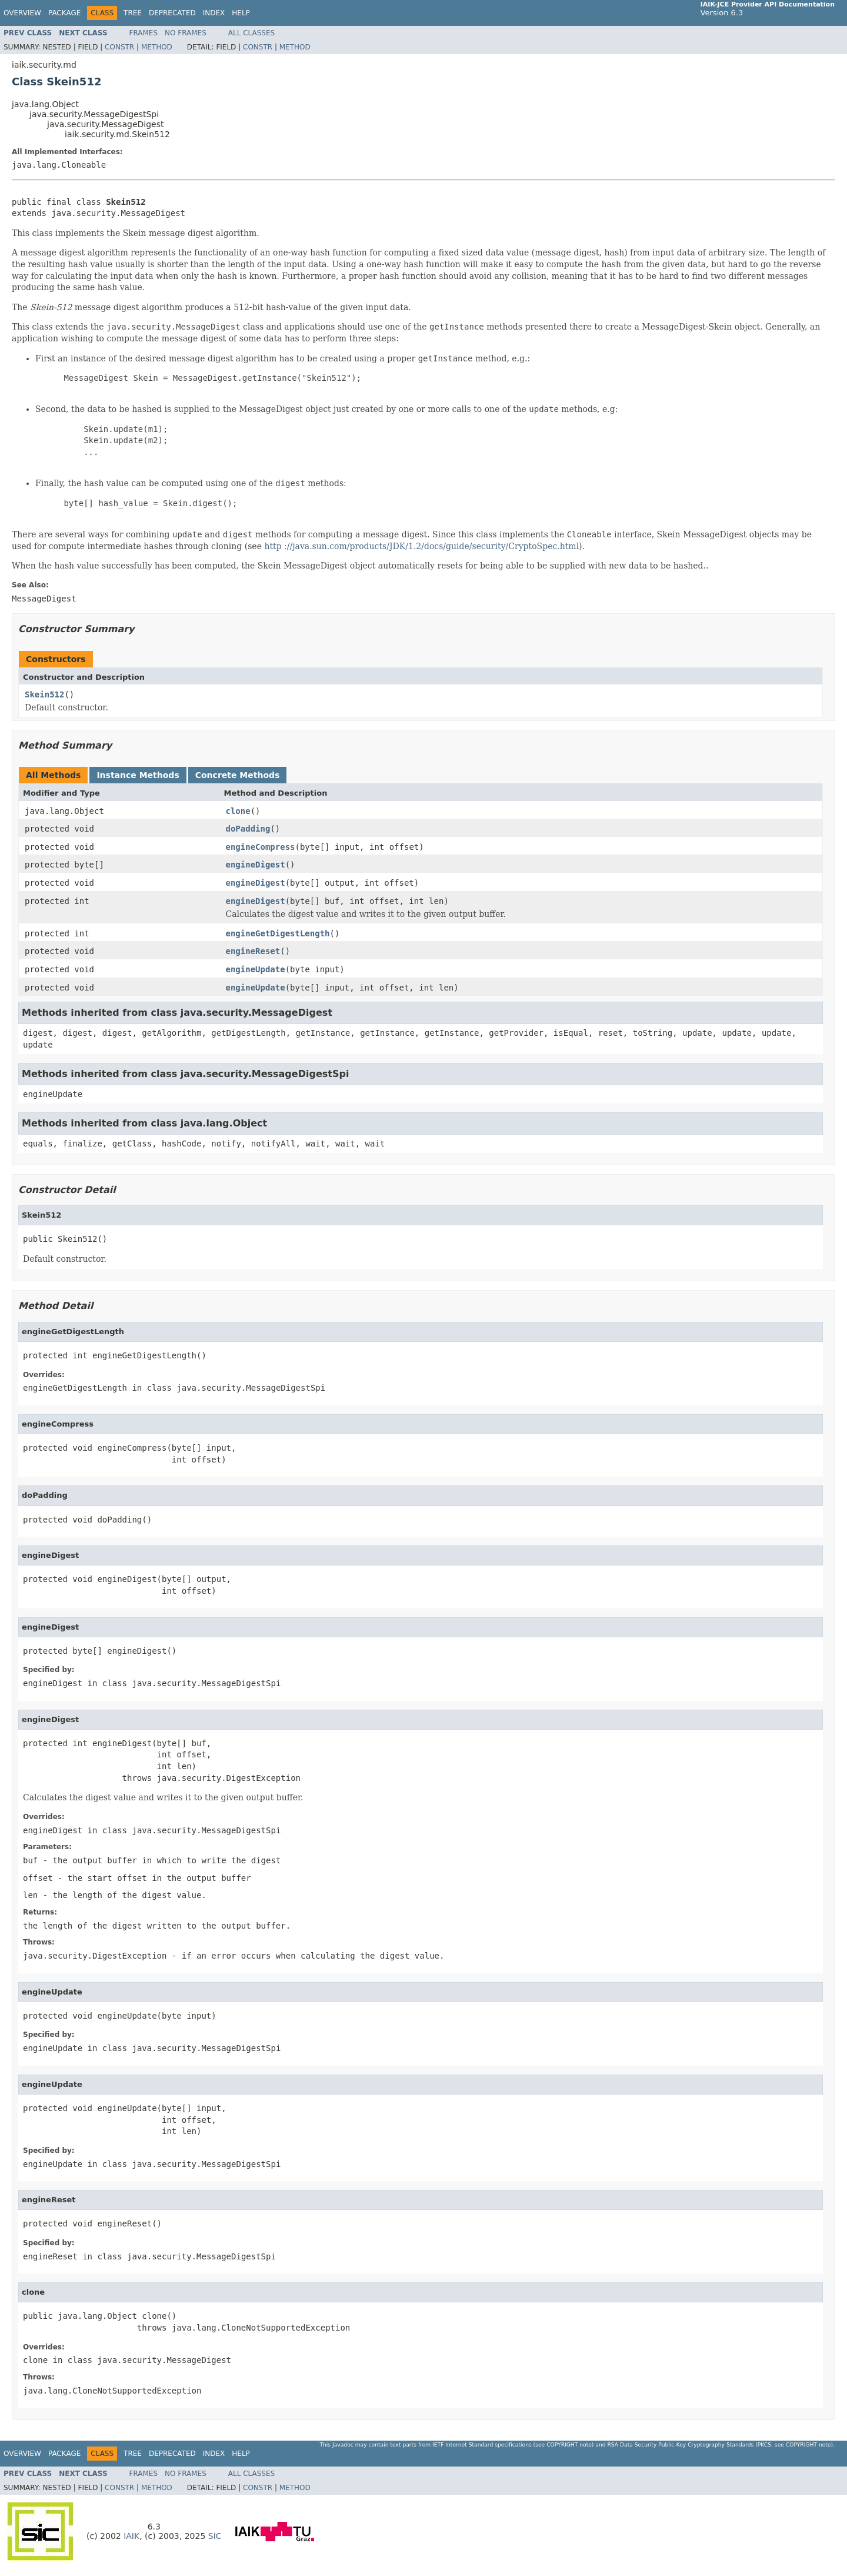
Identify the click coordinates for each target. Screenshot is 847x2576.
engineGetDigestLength (278, 933)
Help (241, 13)
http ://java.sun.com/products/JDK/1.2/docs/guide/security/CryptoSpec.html (421, 546)
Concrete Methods (237, 775)
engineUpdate (255, 969)
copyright (562, 2444)
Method (156, 47)
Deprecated (172, 13)
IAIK (131, 2536)
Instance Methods (137, 775)
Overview (22, 13)
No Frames (185, 33)
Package (64, 13)
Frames (143, 33)
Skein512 (44, 694)
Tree (133, 13)
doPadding (248, 828)
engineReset (253, 951)
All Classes (251, 33)
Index (214, 13)
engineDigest (255, 864)
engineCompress (260, 847)
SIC (215, 2536)
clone (238, 811)
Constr (119, 47)
